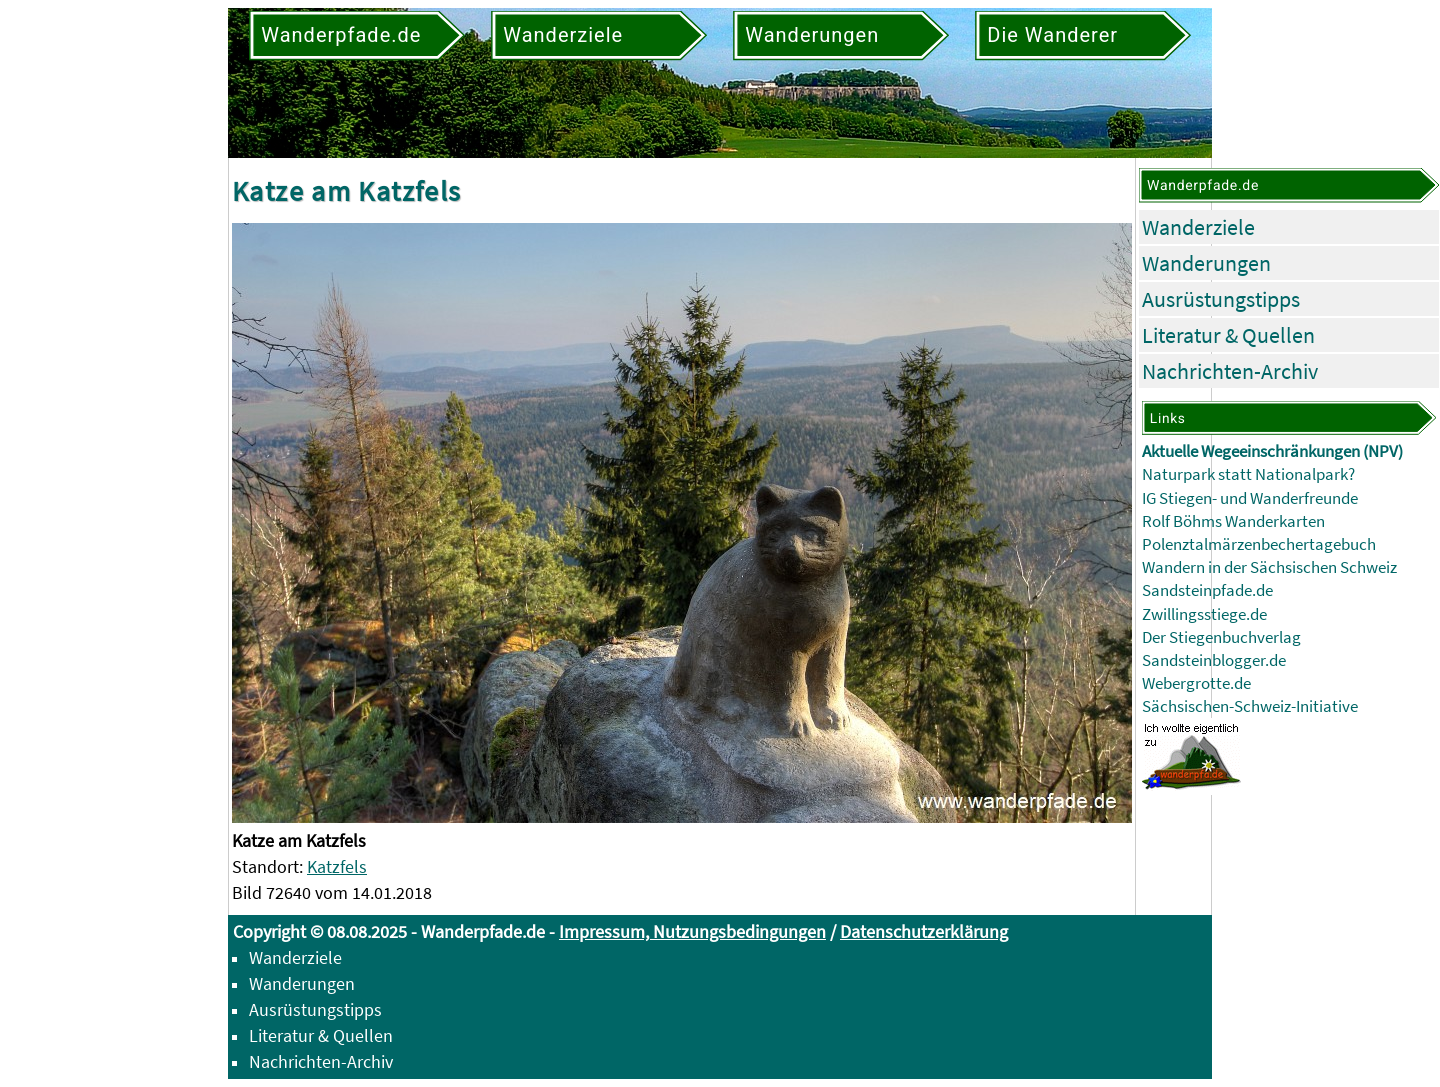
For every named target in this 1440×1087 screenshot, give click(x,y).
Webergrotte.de (1196, 683)
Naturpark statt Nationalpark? (1248, 474)
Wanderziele (1198, 227)
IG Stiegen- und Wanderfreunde (1250, 498)
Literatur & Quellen (1228, 335)
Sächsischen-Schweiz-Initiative (1250, 706)
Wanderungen (1206, 263)
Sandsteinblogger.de (1214, 660)
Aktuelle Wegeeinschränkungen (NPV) (1272, 451)
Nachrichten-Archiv (1230, 371)
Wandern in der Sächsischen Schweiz (1269, 567)
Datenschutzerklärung (924, 931)
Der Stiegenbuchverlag (1221, 637)
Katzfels (337, 866)
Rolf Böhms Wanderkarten (1233, 521)
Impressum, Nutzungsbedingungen (692, 931)
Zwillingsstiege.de (1204, 614)
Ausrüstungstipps (1221, 299)
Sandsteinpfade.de (1207, 590)
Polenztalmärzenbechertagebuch (1259, 544)
